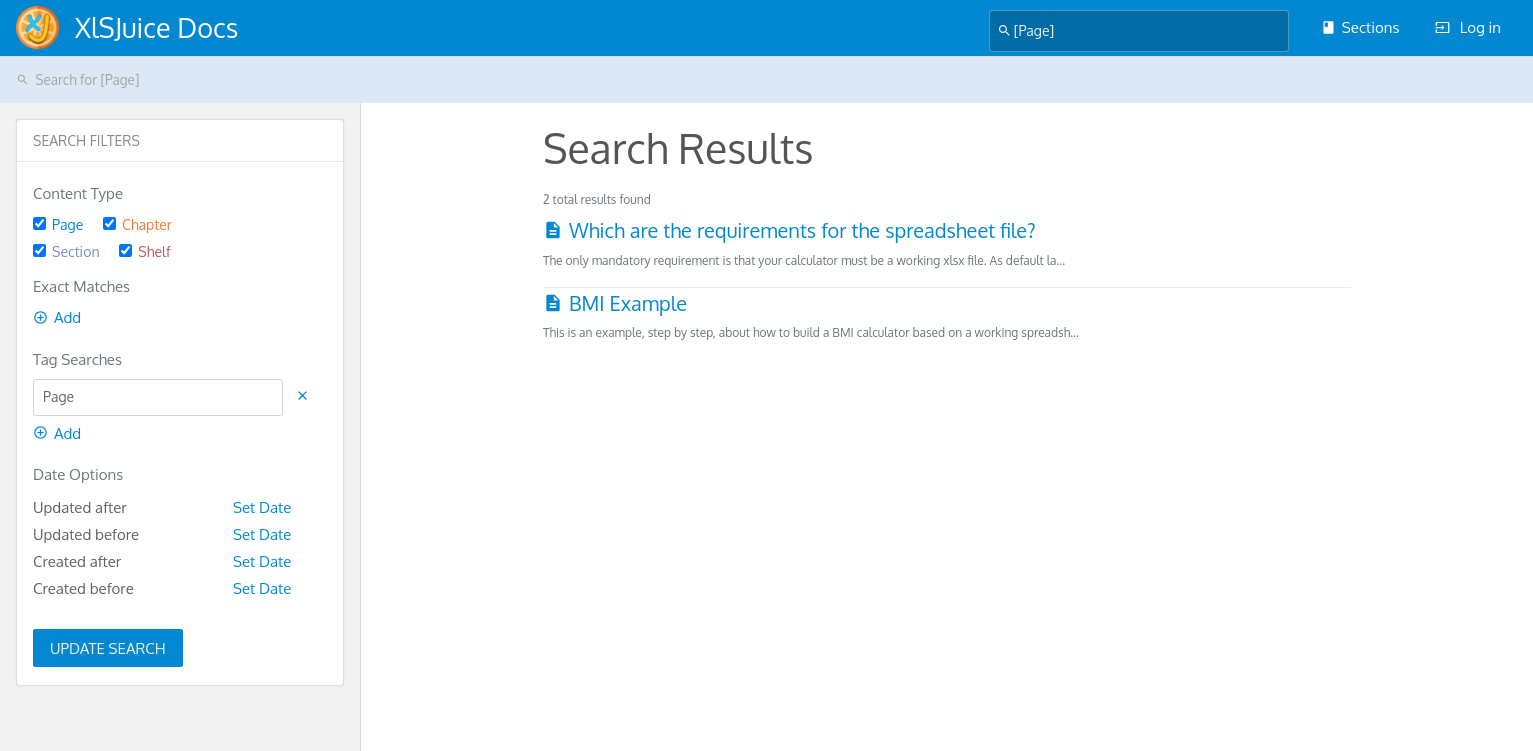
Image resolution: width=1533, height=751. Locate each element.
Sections (1360, 27)
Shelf (144, 251)
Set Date (262, 507)
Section (66, 251)
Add (57, 317)
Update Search (108, 648)
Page (58, 224)
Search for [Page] (77, 79)
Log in (1468, 27)
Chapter (137, 224)
